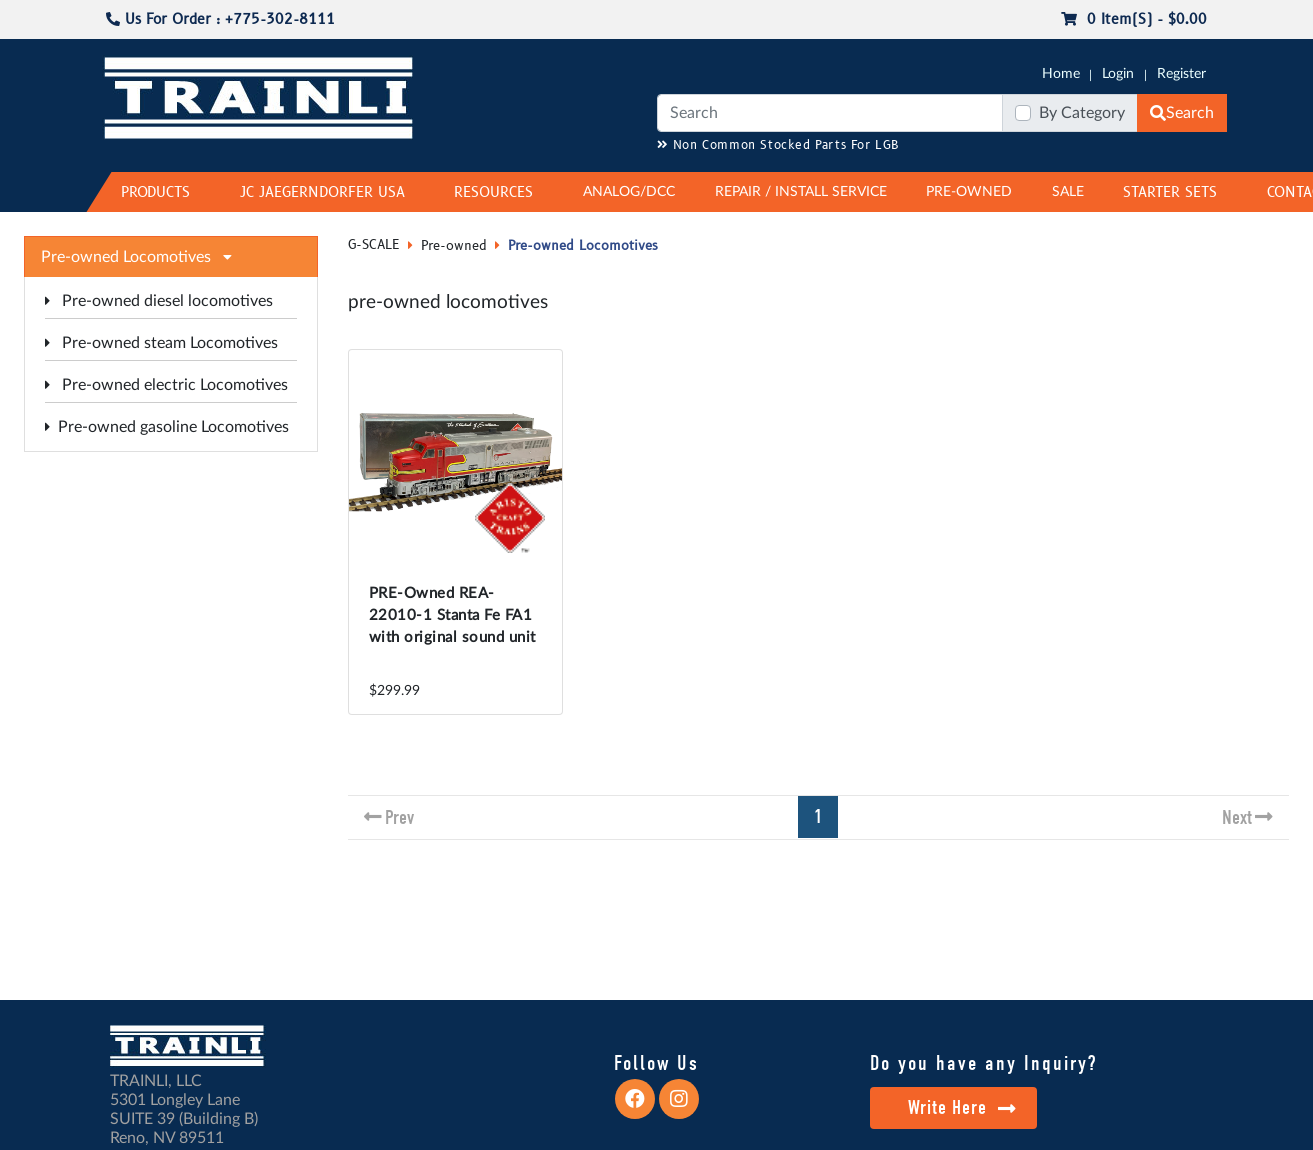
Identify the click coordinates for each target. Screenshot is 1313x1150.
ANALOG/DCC (629, 192)
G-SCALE (374, 245)
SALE (1068, 192)
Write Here (962, 1107)
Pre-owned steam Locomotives (161, 343)
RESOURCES (493, 192)
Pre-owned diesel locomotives (159, 301)
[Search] (830, 113)
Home (1061, 74)
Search (1182, 113)
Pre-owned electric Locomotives (166, 385)
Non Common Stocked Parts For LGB (778, 145)
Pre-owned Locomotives (583, 246)
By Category (1082, 113)
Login (1118, 74)
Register (1181, 74)
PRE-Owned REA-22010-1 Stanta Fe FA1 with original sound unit (452, 615)
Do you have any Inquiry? (983, 1063)
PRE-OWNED (969, 192)
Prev (399, 817)
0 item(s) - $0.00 (1134, 19)
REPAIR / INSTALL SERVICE (801, 192)
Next (1237, 817)
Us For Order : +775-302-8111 (220, 19)
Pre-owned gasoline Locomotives (167, 427)
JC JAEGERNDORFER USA (322, 192)
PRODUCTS (155, 192)
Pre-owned (454, 246)
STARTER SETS (1170, 192)
